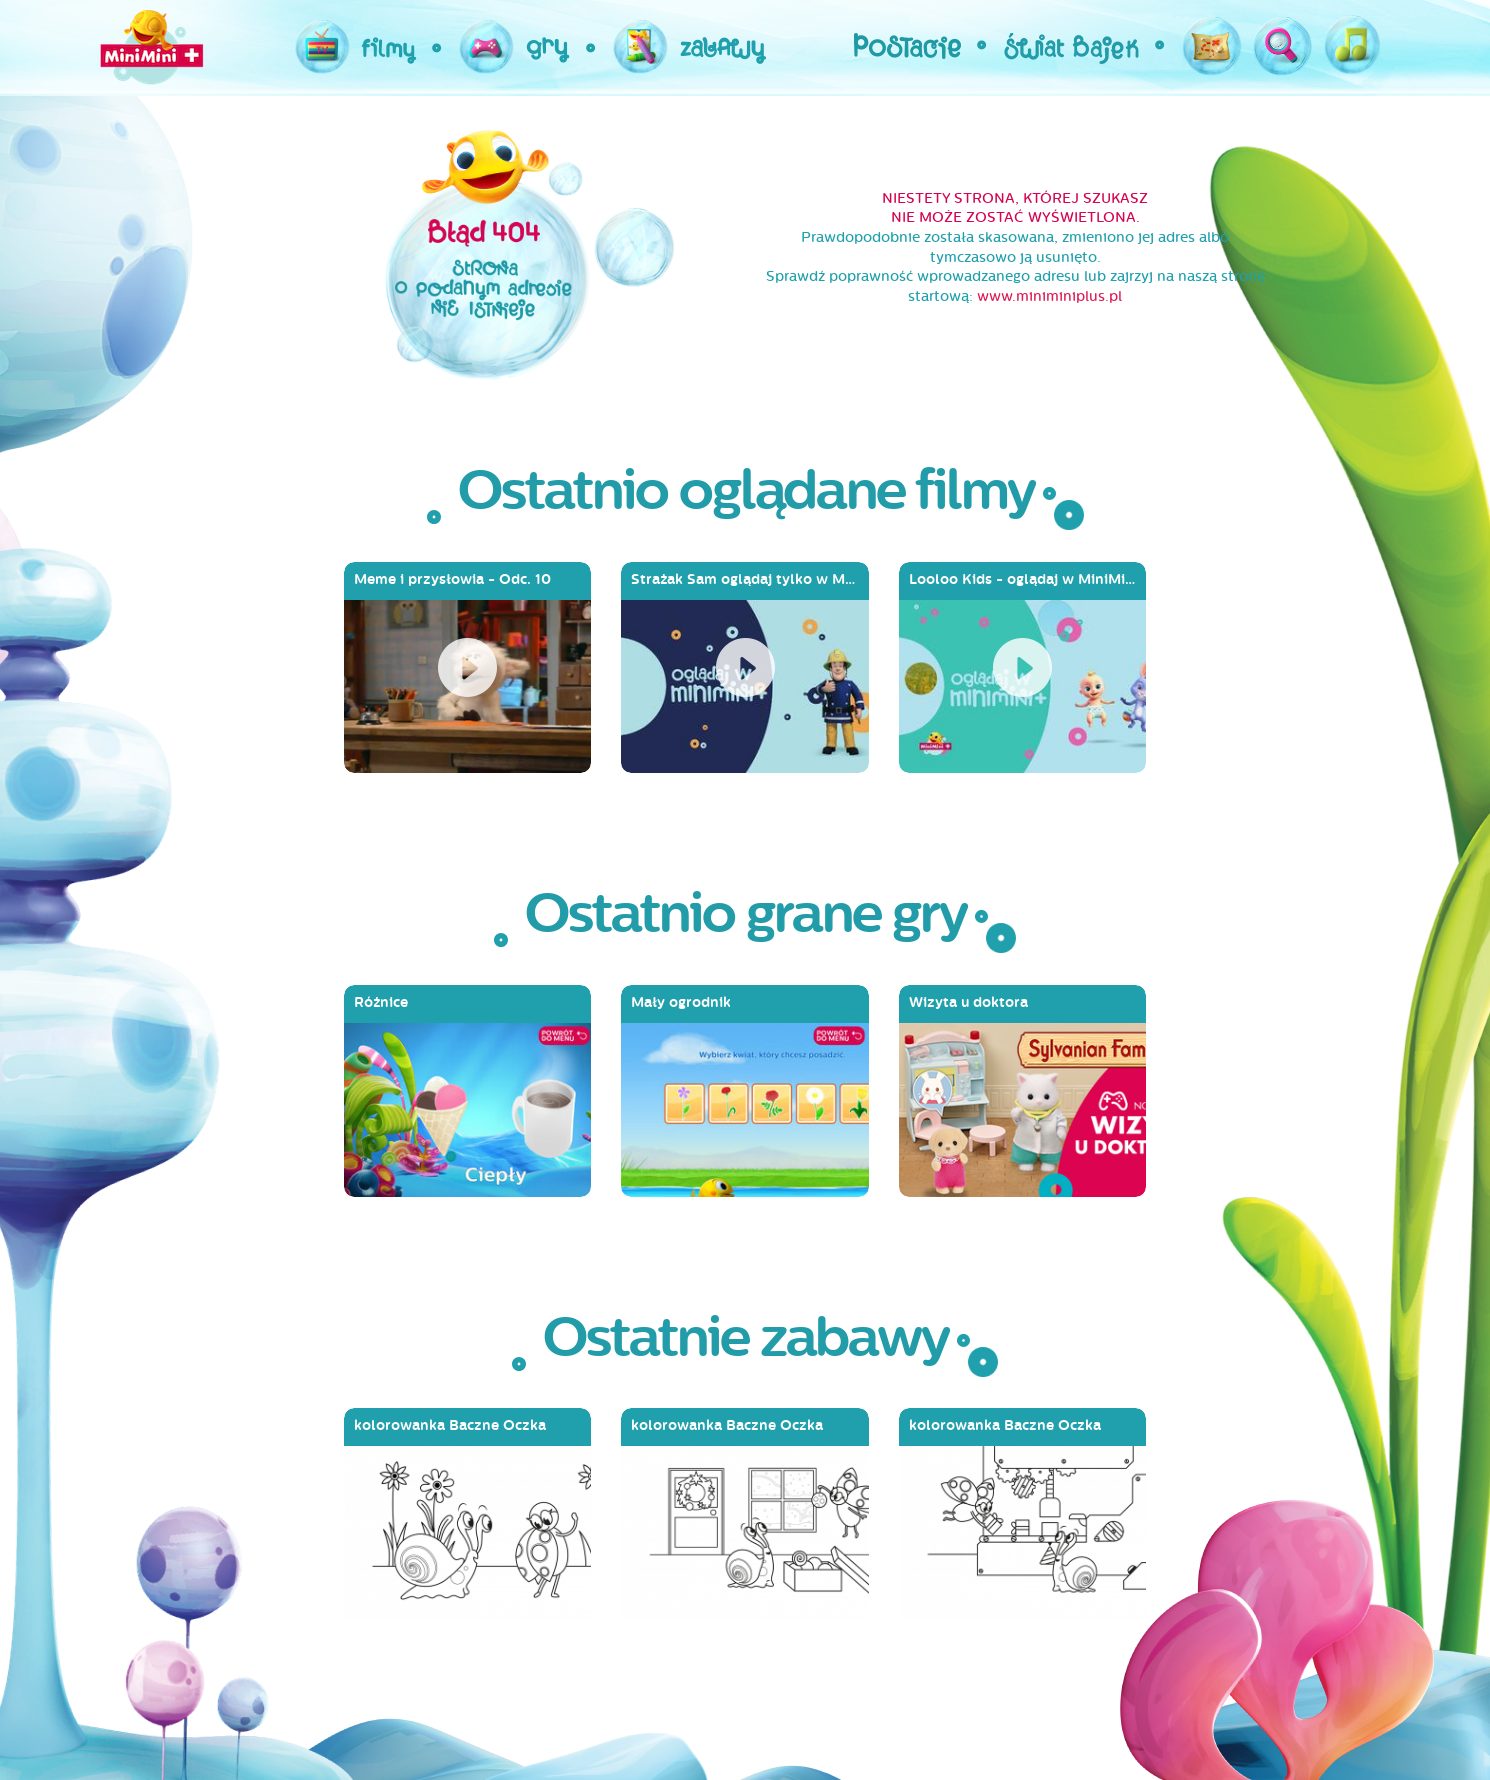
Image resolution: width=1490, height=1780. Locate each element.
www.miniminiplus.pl (1049, 296)
